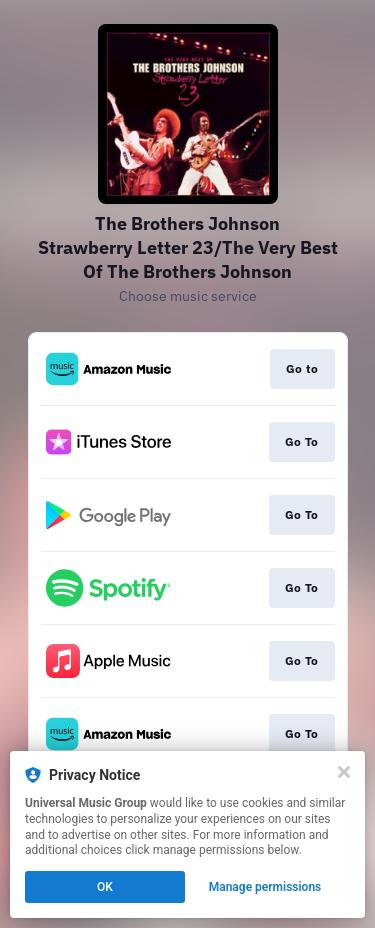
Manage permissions (265, 887)
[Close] (344, 772)
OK (105, 887)
